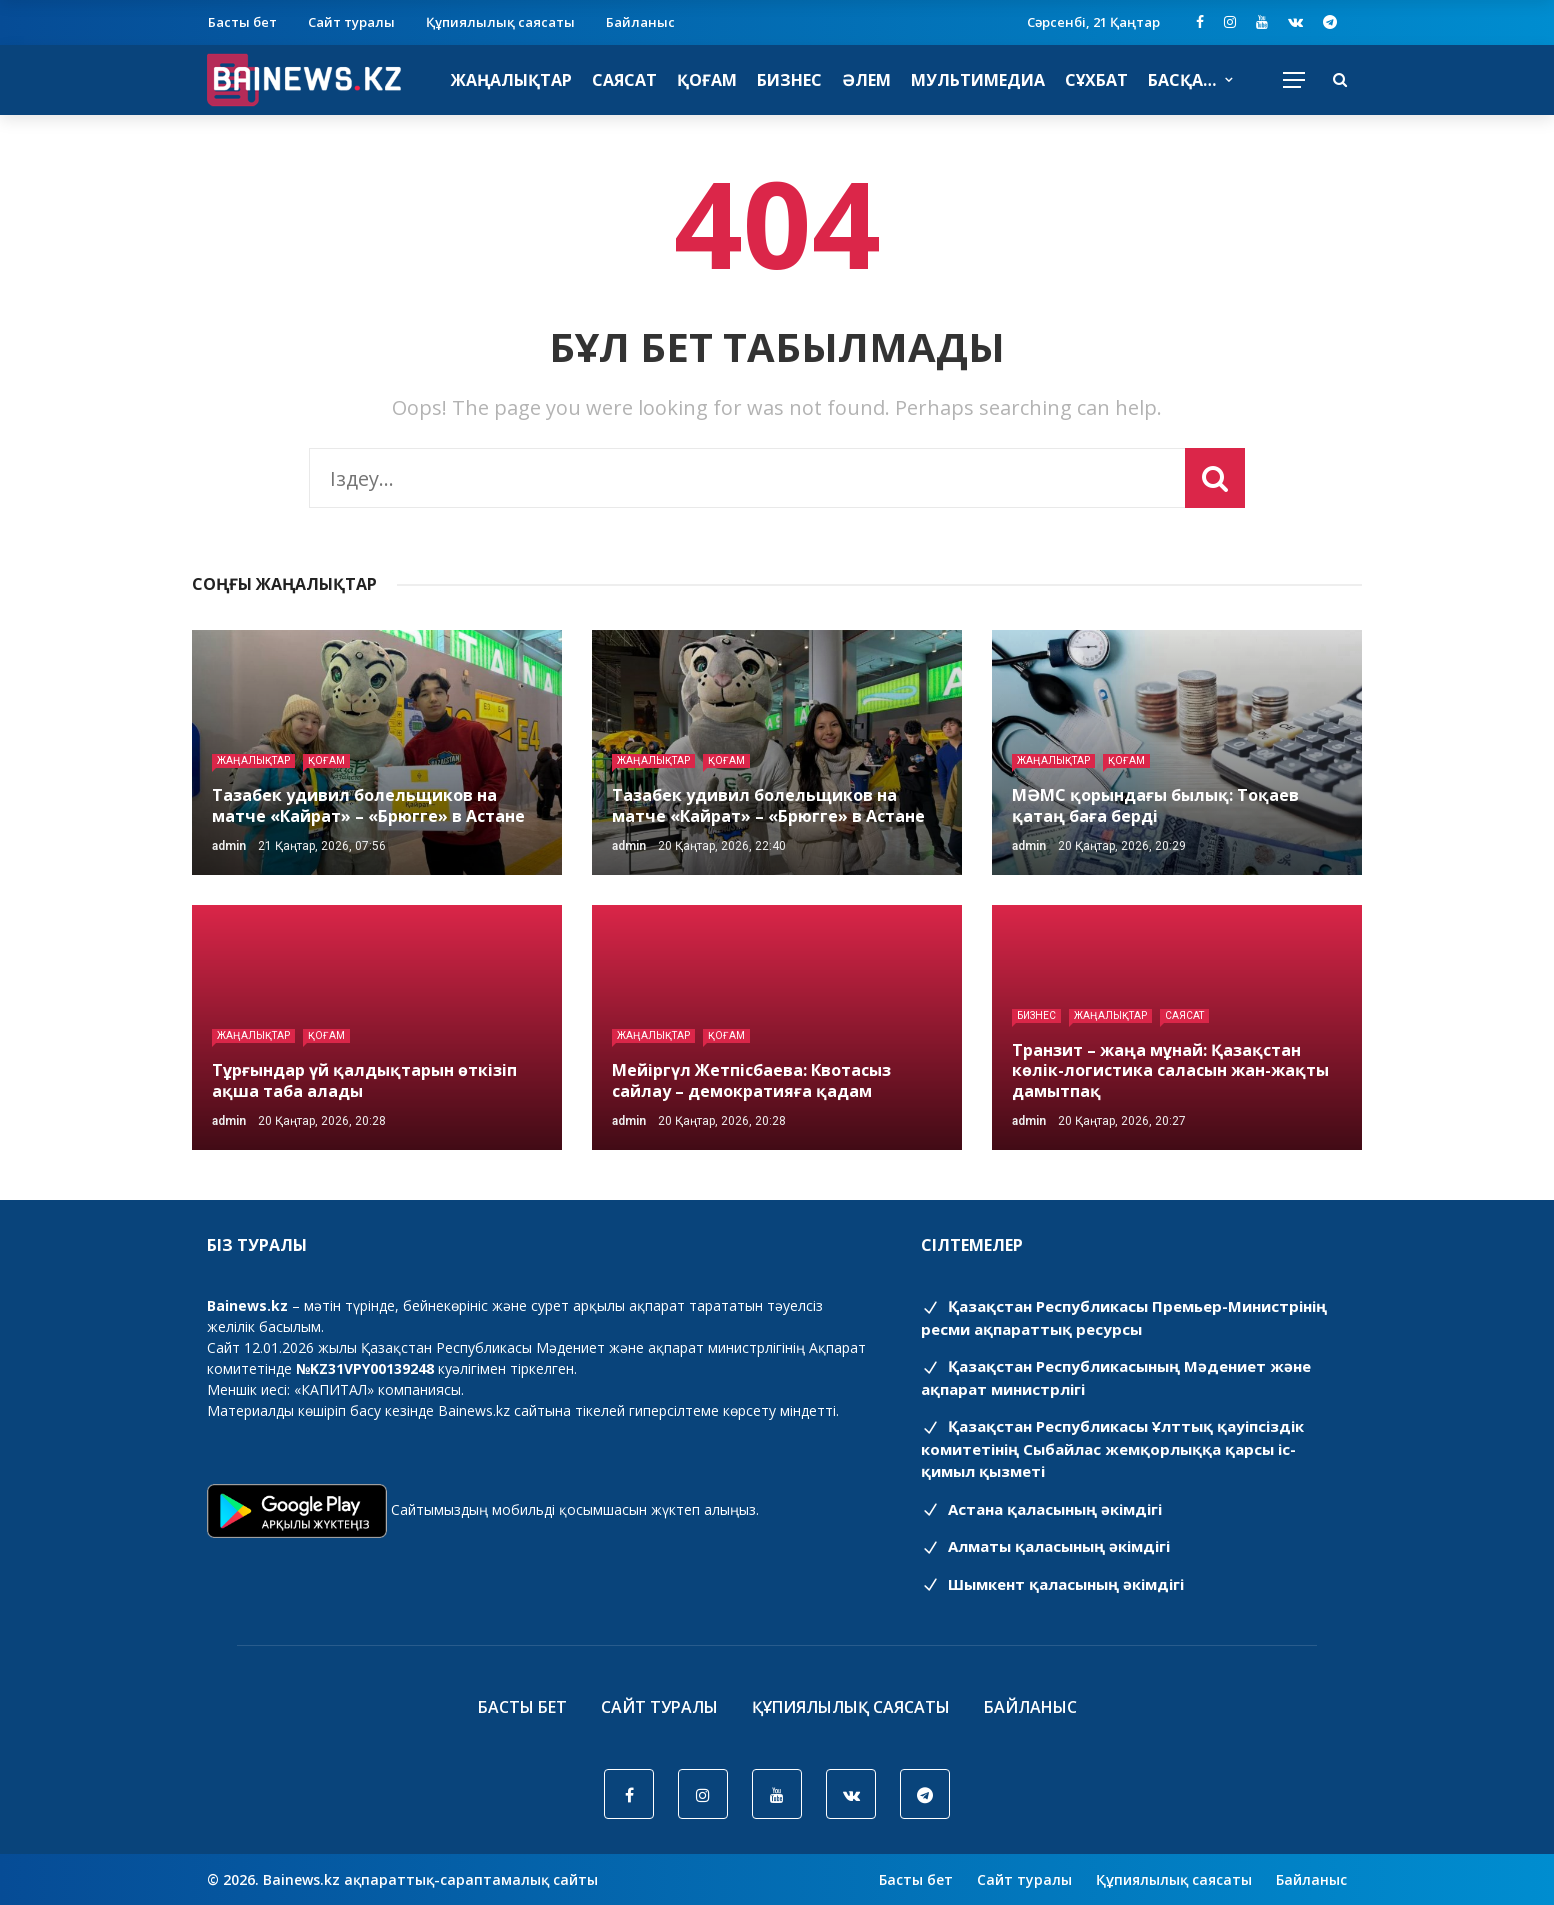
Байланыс (640, 22)
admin (229, 846)
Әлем (866, 80)
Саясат (624, 80)
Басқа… (1182, 80)
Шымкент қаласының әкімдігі (1052, 1584)
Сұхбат (1096, 80)
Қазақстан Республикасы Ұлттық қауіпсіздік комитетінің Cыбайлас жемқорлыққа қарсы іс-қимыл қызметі (1112, 1448)
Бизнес (789, 80)
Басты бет (242, 22)
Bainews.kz (474, 1410)
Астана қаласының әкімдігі (1041, 1509)
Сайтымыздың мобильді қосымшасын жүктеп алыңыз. (575, 1509)
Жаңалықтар (511, 80)
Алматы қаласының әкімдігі (1045, 1546)
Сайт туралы (351, 22)
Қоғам (707, 80)
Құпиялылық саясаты (500, 22)
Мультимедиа (978, 80)
